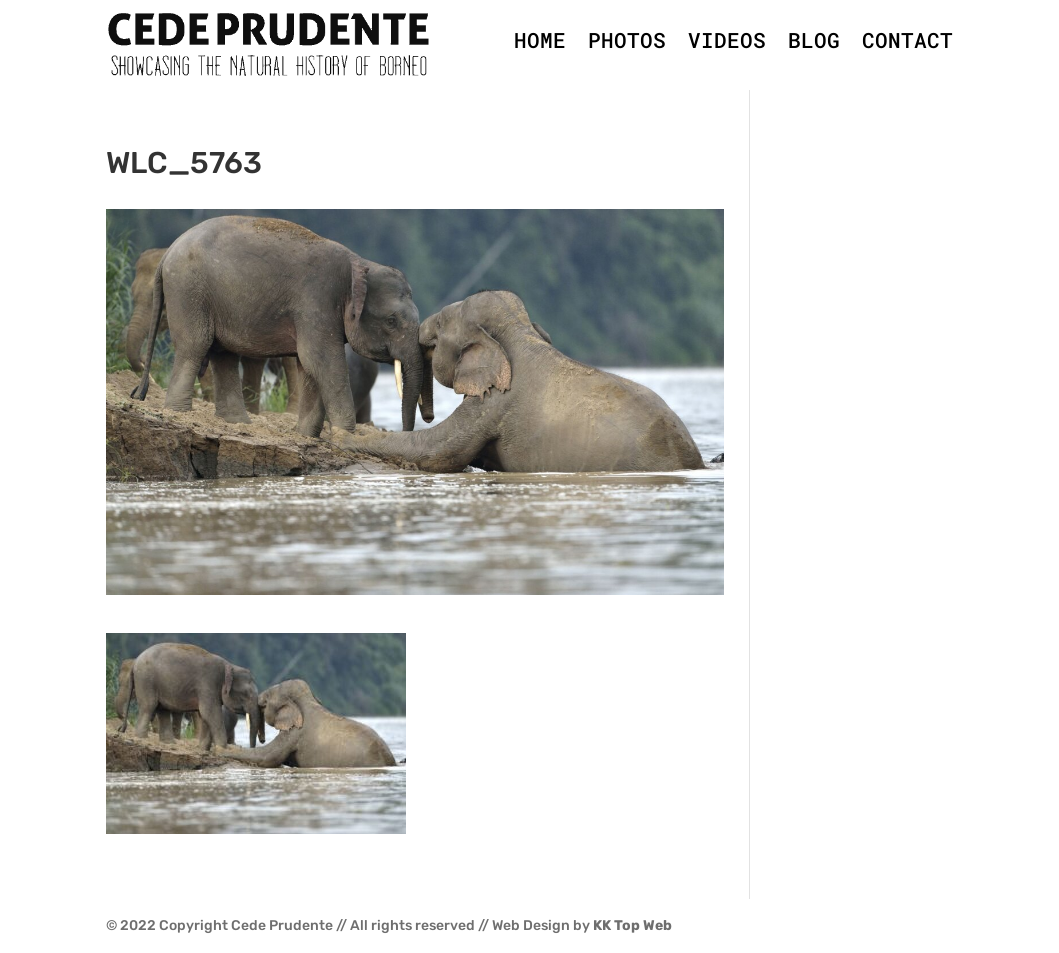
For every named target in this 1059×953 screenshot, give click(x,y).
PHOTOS (627, 40)
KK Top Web (632, 925)
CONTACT (907, 40)
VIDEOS (727, 40)
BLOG (814, 40)
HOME (540, 40)
